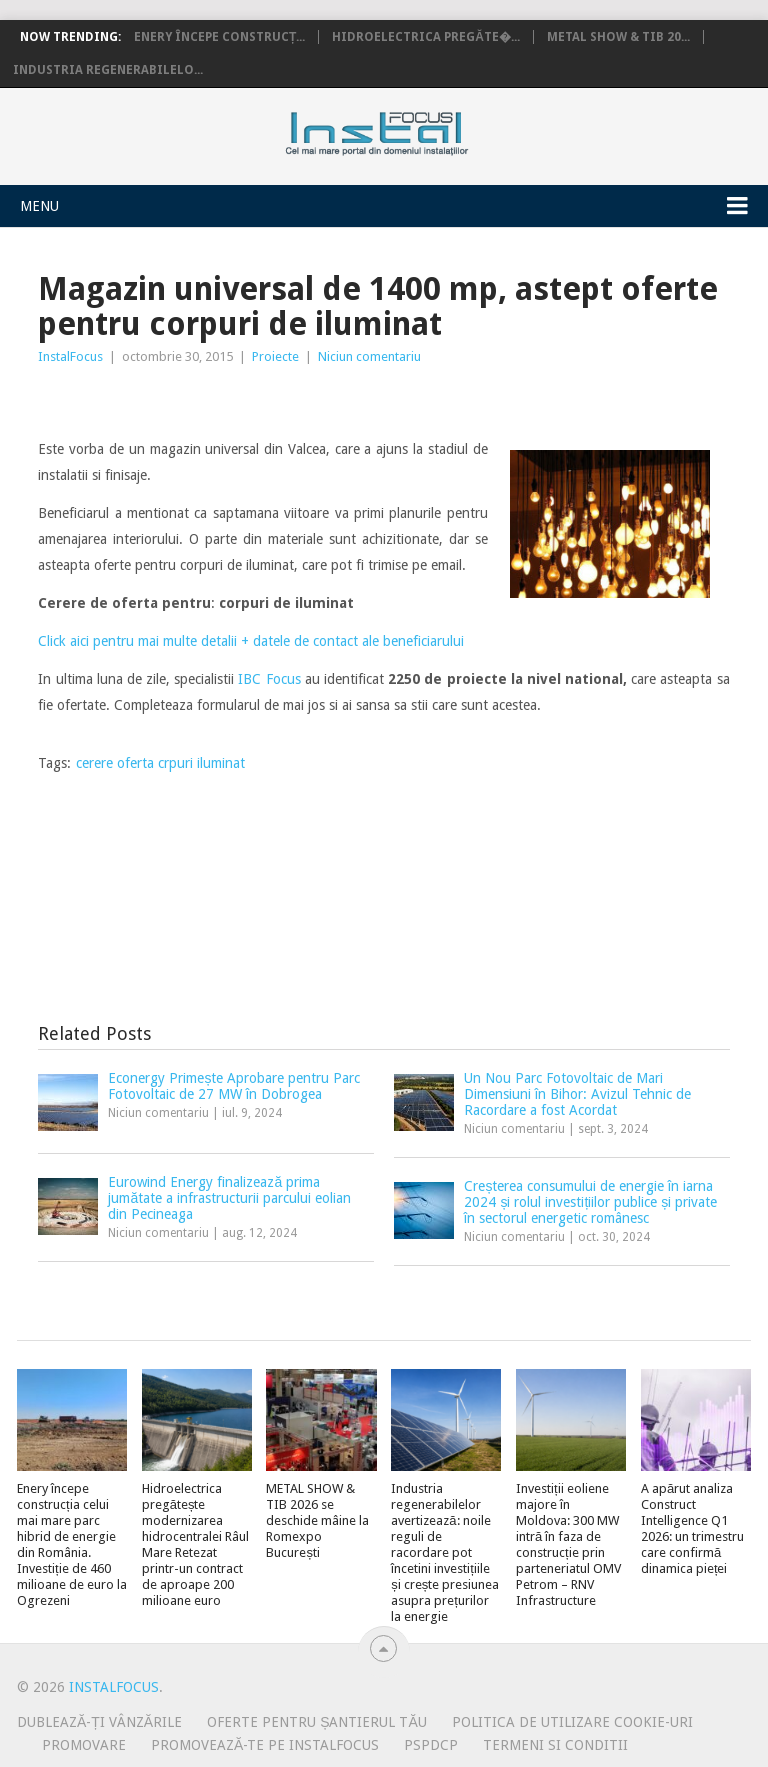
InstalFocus (421, 129)
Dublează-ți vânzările (99, 1722)
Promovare (84, 1745)
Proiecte (275, 356)
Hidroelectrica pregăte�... (426, 37)
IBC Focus (269, 679)
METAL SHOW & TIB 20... (618, 37)
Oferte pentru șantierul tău (317, 1722)
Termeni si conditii (555, 1745)
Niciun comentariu (369, 356)
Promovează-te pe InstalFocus (265, 1745)
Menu (39, 206)
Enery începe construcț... (219, 37)
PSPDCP (431, 1745)
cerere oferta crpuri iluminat (160, 763)
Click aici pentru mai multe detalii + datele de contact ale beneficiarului (251, 641)
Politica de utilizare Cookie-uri (572, 1722)
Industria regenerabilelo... (108, 70)
